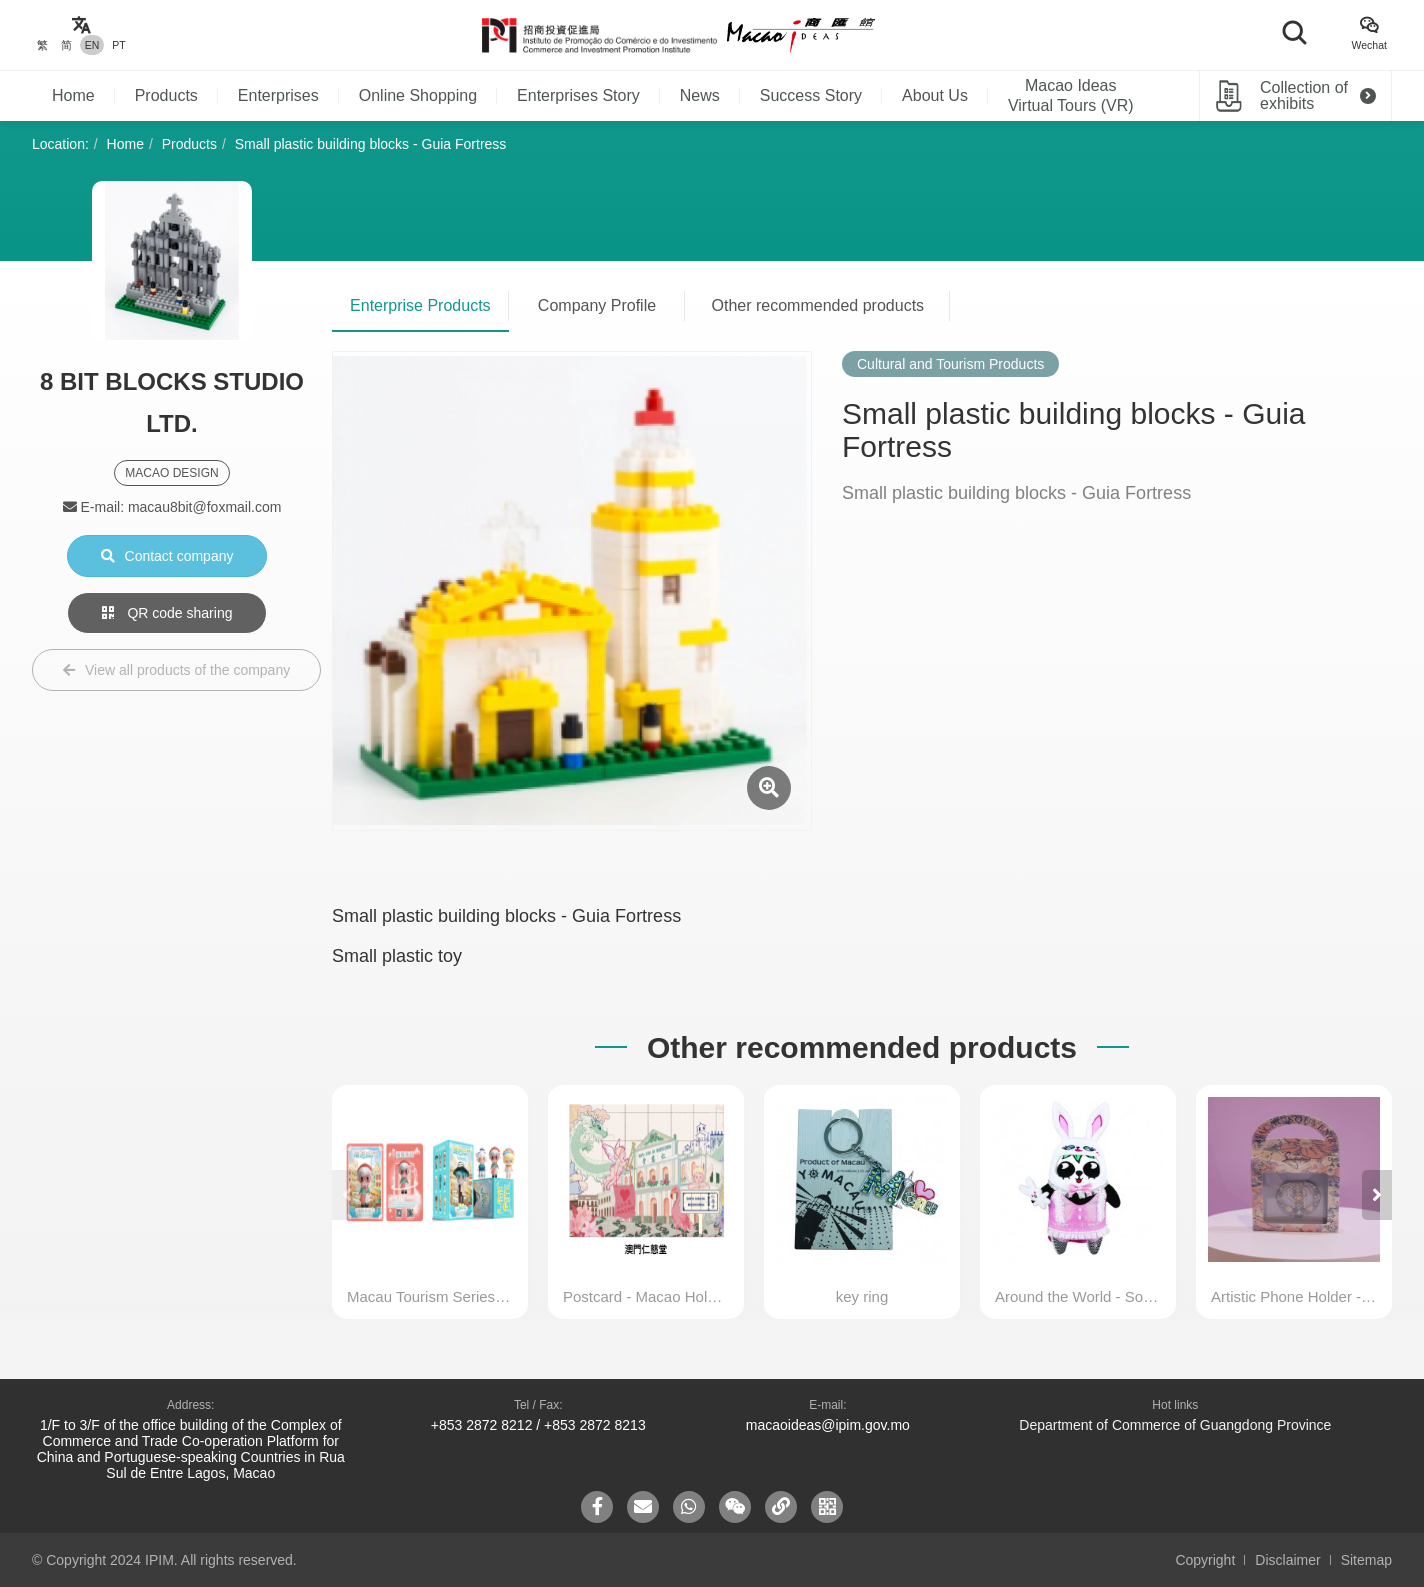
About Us (935, 95)
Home (73, 95)
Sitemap (1366, 1560)
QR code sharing (167, 613)
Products (166, 95)
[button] (1377, 1195)
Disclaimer (1287, 1560)
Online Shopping (418, 95)
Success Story (811, 95)
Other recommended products (818, 305)
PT (118, 45)
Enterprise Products (420, 305)
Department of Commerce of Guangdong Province (1175, 1425)
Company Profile (597, 305)
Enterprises (278, 95)
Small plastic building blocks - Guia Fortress (371, 144)
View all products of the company (176, 670)
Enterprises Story (578, 95)
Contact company (167, 556)
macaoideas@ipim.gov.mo (828, 1425)
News (700, 95)
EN (92, 45)
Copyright (1205, 1560)
